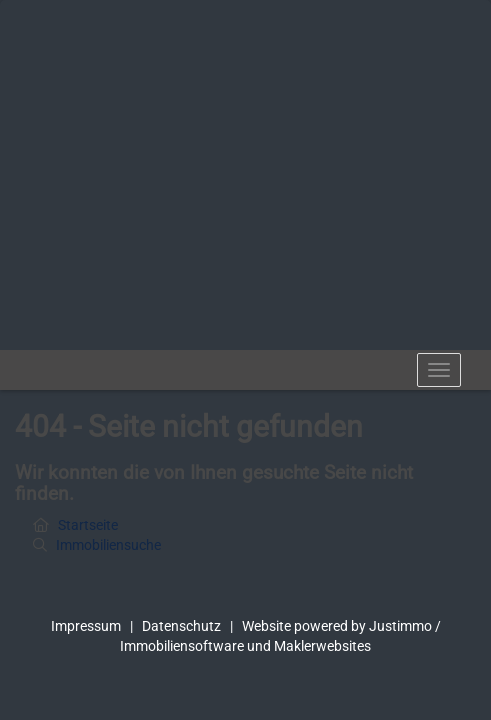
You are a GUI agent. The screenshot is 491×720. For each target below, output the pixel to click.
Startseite (88, 525)
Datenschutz (181, 626)
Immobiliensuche (108, 545)
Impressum (86, 626)
